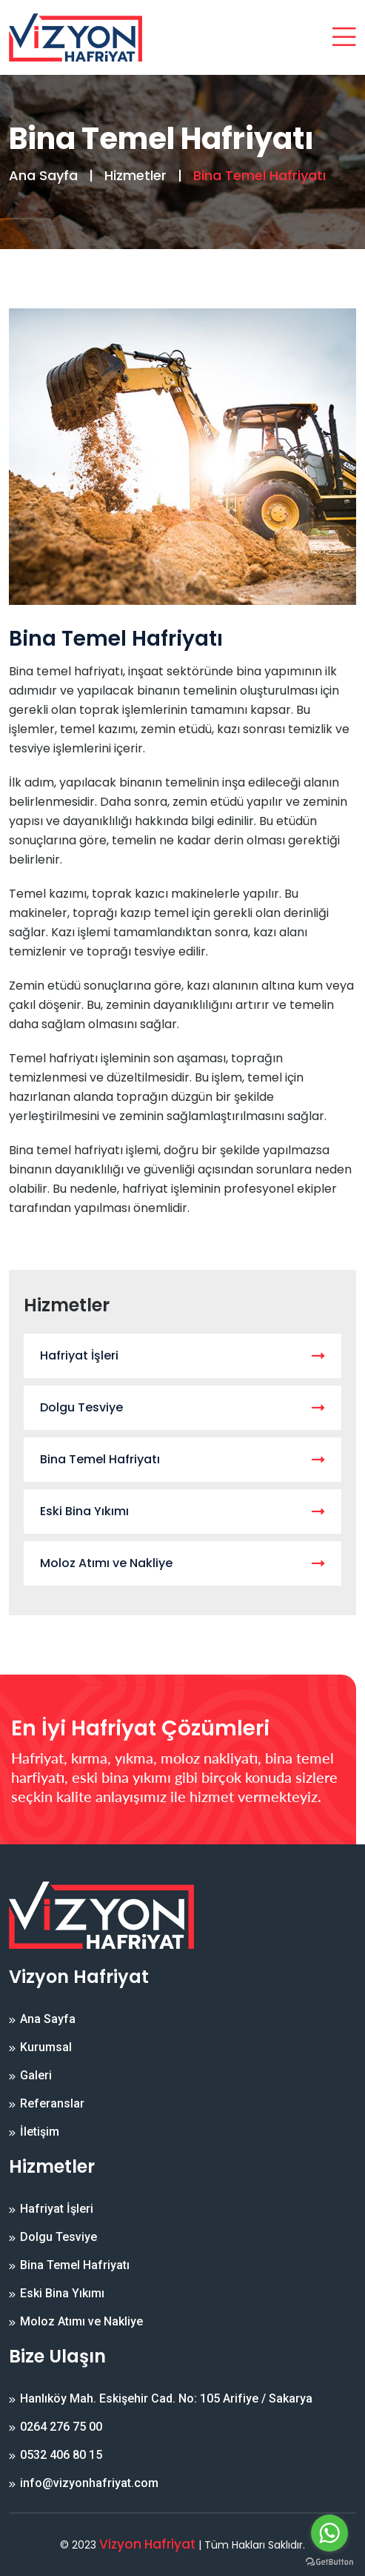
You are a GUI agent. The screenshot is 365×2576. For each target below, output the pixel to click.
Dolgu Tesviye (182, 1407)
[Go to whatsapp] (329, 2533)
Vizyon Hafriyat (147, 2544)
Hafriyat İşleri (182, 1355)
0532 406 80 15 (61, 2455)
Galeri (36, 2075)
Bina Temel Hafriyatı (182, 1459)
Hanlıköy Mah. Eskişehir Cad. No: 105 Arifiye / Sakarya (166, 2399)
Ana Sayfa (43, 175)
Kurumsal (46, 2047)
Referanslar (52, 2103)
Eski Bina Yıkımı (182, 1511)
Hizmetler (135, 175)
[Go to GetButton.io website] (329, 2561)
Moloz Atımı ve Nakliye (182, 1563)
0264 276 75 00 (61, 2427)
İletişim (39, 2132)
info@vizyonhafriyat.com (89, 2483)
